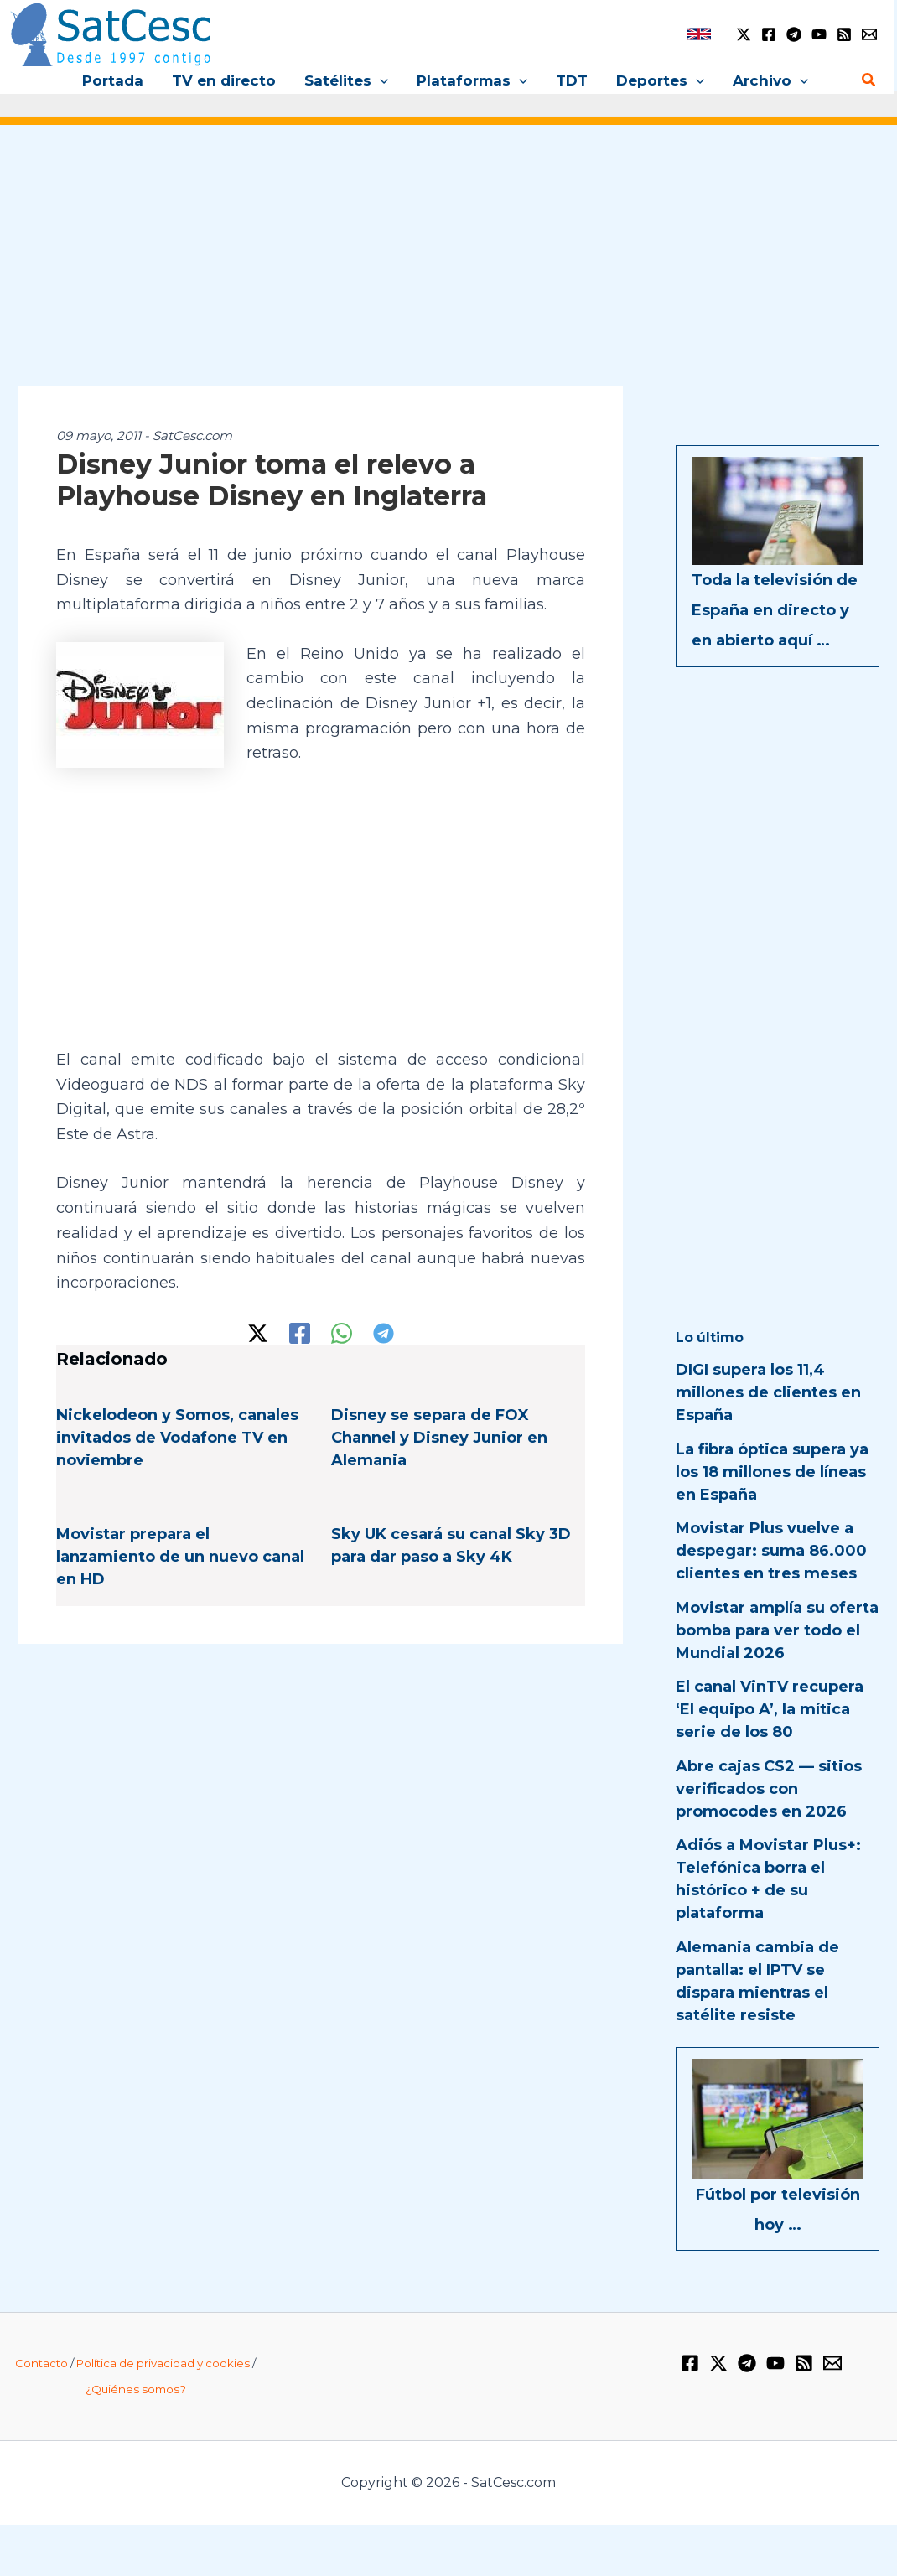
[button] (379, 80)
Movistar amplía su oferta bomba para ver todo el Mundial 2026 (777, 1630)
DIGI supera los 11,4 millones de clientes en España (768, 1392)
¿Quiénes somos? (136, 2389)
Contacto (41, 2363)
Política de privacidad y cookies (163, 2363)
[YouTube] (819, 34)
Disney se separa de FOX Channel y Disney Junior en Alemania (439, 1437)
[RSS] (844, 34)
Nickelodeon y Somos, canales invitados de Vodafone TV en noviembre (177, 1437)
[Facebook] (768, 34)
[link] (699, 34)
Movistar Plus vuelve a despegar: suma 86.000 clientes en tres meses (771, 1551)
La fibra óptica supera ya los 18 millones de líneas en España (772, 1472)
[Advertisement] (448, 266)
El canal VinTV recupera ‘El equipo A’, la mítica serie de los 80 (769, 1709)
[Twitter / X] (743, 34)
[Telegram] (793, 34)
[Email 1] (869, 34)
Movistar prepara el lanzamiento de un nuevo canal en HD (180, 1557)
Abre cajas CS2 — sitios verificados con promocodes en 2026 (769, 1789)
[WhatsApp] (341, 1333)
